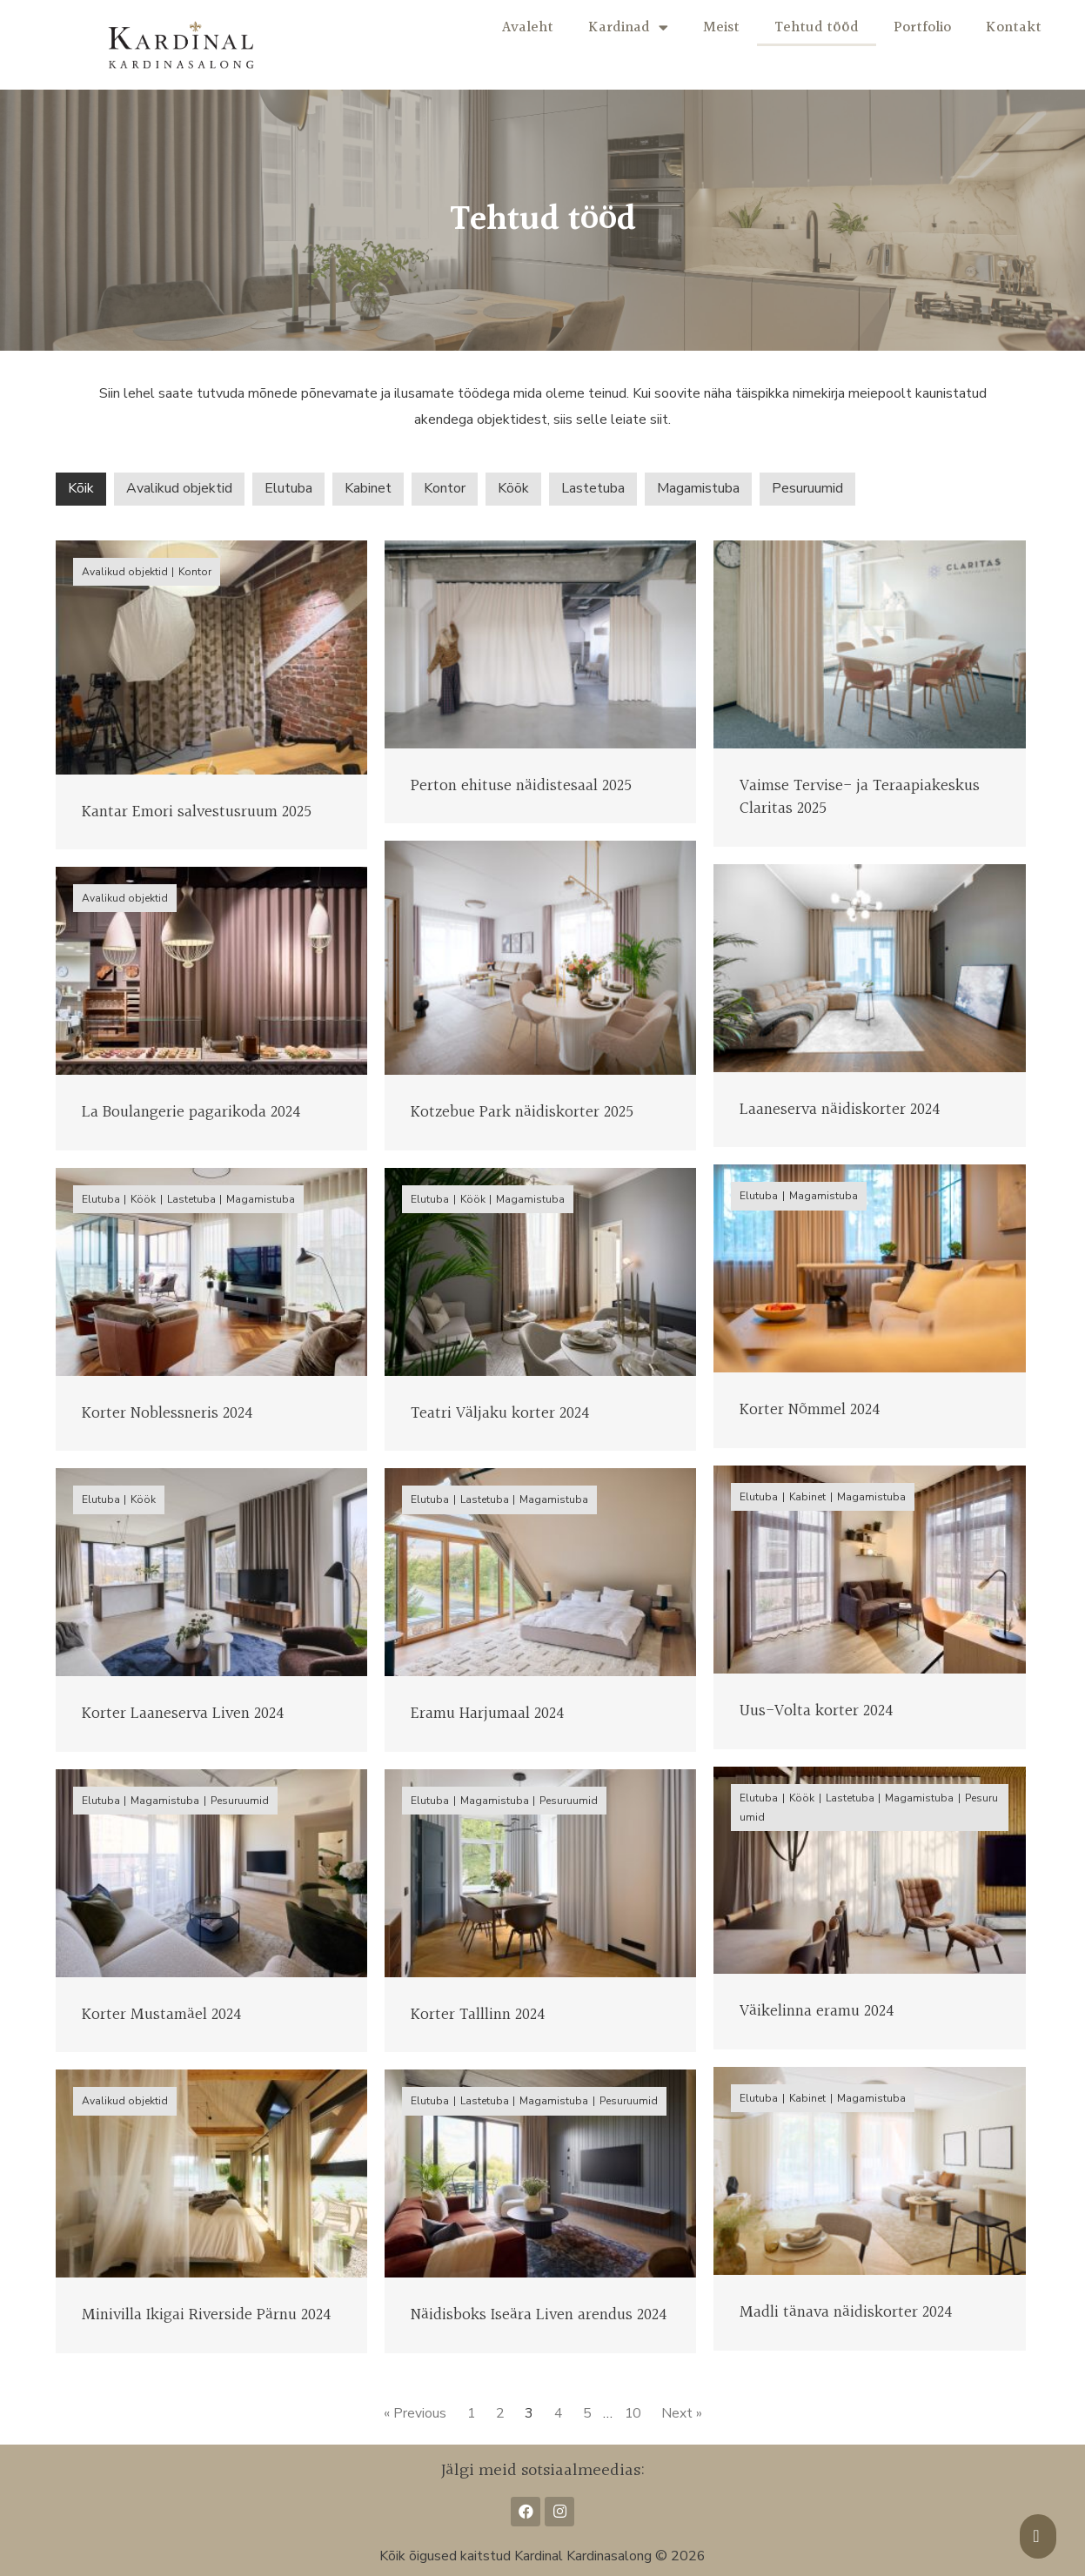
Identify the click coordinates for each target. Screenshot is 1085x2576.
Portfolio (922, 27)
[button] (1038, 2536)
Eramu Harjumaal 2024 (487, 1714)
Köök (513, 488)
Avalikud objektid (179, 488)
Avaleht (527, 27)
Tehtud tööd (816, 27)
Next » (684, 2413)
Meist (721, 27)
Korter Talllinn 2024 (478, 2015)
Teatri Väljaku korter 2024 (500, 1413)
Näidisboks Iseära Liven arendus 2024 (538, 2315)
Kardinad (628, 27)
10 (634, 2413)
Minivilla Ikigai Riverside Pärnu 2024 (206, 2315)
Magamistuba (698, 488)
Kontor (444, 488)
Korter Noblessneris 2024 (167, 1413)
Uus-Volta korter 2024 (816, 1711)
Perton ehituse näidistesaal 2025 (521, 786)
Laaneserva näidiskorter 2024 (840, 1110)
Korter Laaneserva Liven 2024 (183, 1714)
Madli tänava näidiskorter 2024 (846, 2312)
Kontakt (1013, 27)
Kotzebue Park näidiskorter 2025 (522, 1112)
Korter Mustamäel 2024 (161, 2015)
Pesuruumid (807, 488)
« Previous (412, 2413)
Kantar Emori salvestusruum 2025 (196, 812)
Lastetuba (593, 488)
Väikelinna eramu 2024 (817, 2011)
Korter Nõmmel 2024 (810, 1410)
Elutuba (288, 488)
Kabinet (368, 488)
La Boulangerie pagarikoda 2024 (191, 1112)
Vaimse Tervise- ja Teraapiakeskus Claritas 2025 (860, 797)
